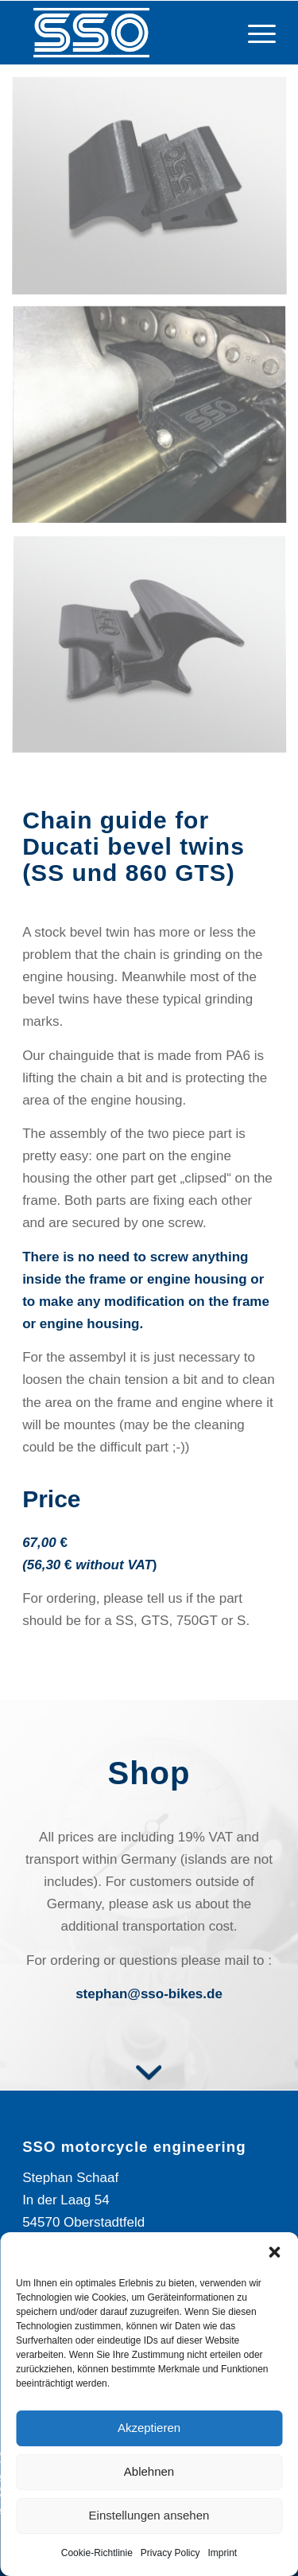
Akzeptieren (149, 2427)
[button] (274, 2252)
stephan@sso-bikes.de (149, 1993)
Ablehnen (149, 2471)
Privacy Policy (170, 2552)
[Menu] (254, 32)
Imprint (223, 2552)
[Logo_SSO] (123, 32)
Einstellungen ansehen (149, 2515)
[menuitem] (254, 32)
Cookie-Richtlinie (97, 2552)
